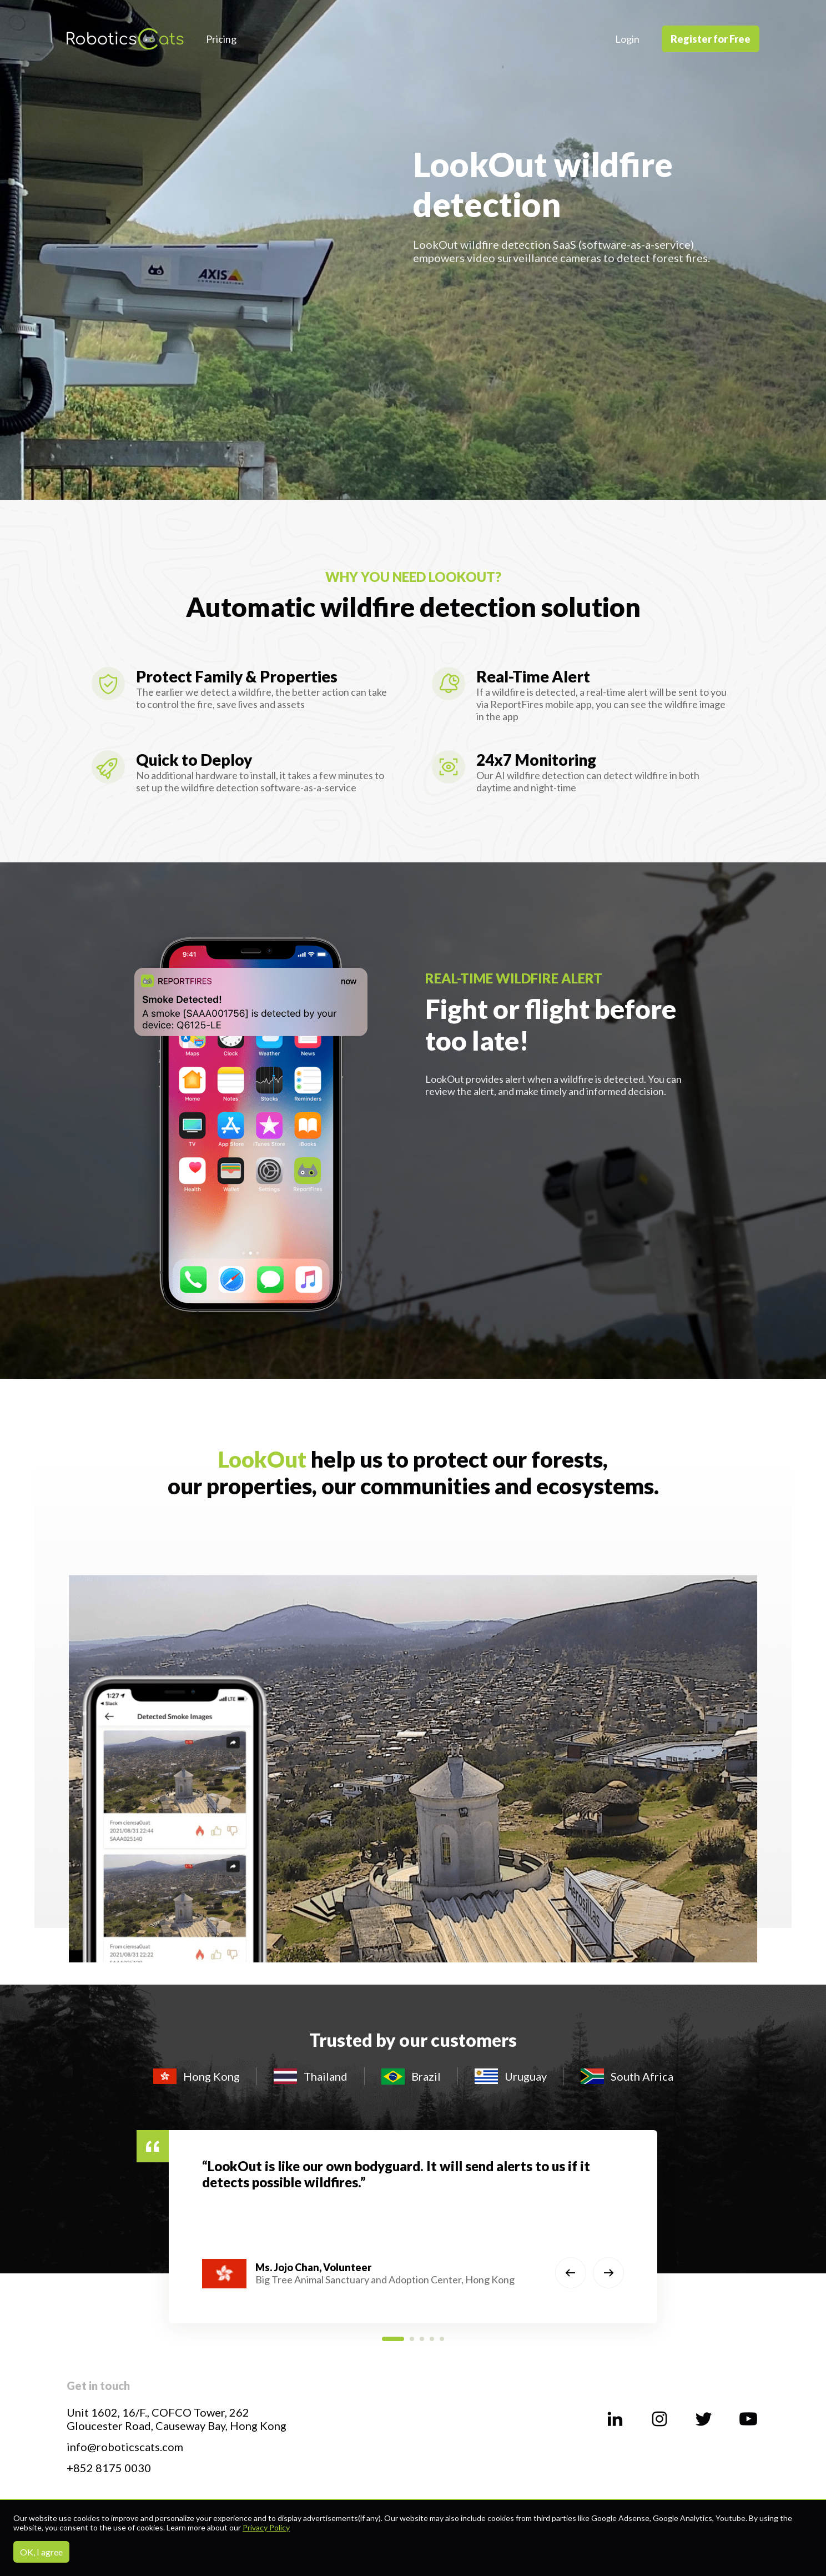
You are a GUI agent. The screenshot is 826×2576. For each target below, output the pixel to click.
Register (711, 39)
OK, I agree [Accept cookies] (41, 2552)
